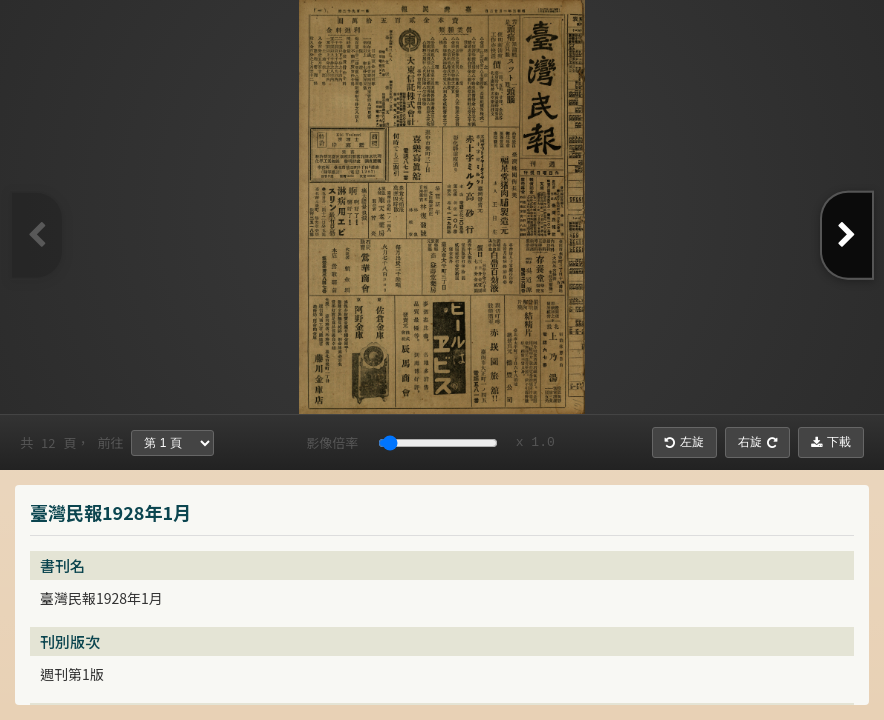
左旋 (684, 442)
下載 (831, 442)
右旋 (757, 442)
